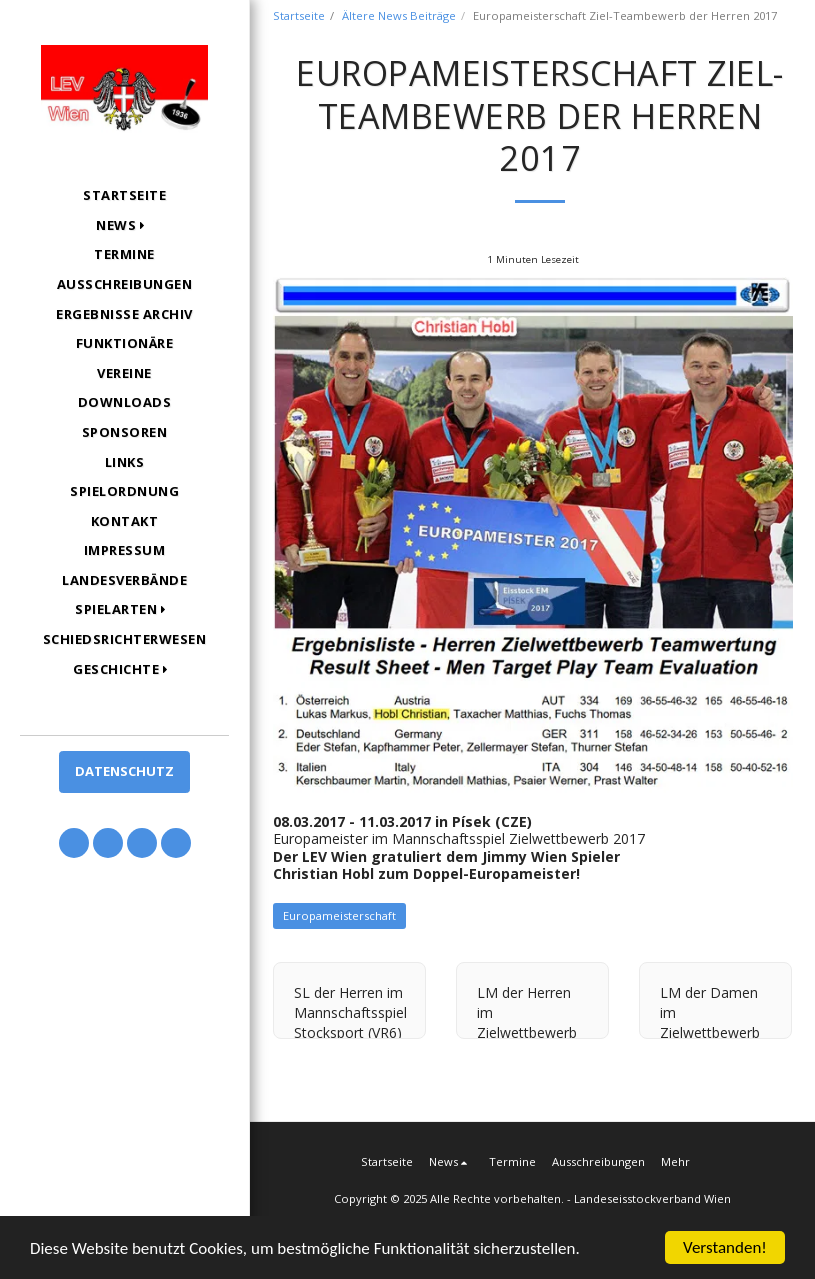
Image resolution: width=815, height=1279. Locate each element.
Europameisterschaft (339, 915)
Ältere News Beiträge (399, 15)
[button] (124, 225)
